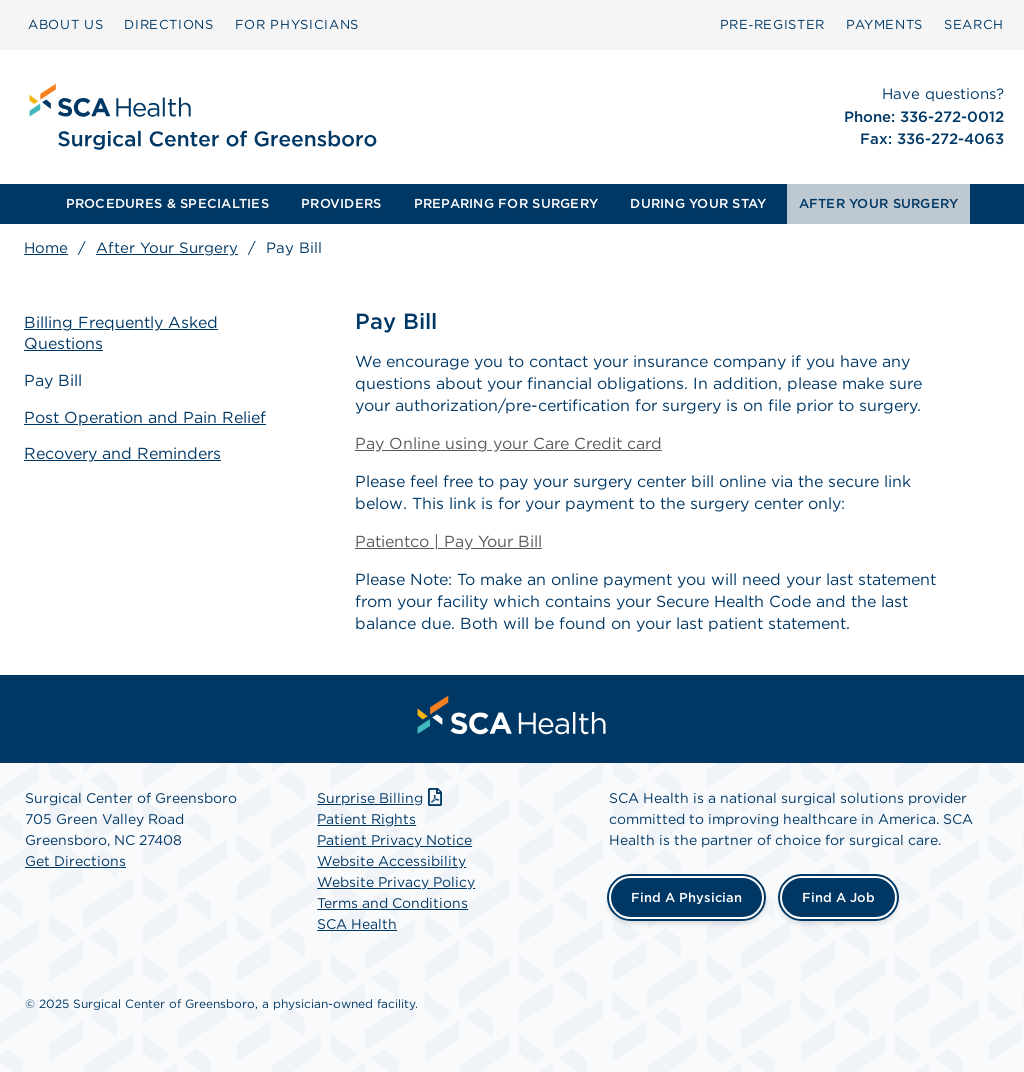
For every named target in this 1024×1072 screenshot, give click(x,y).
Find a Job (838, 897)
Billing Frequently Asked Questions (121, 333)
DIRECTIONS (169, 24)
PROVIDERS (341, 203)
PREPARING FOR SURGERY (506, 203)
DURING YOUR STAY (698, 203)
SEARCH (974, 24)
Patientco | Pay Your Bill (448, 541)
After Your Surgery (167, 248)
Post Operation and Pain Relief (145, 417)
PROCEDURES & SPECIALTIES (167, 203)
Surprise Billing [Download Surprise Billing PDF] (381, 798)
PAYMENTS (884, 24)
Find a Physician (686, 897)
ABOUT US (65, 24)
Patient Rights (366, 819)
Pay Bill (53, 380)
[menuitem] (65, 25)
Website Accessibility (391, 861)
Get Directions (75, 861)
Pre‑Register (772, 24)
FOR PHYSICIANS (297, 24)
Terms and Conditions (392, 903)
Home (46, 248)
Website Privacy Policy (396, 882)
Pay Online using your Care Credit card (508, 443)
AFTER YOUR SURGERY (879, 203)
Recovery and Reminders (122, 453)
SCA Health (357, 924)
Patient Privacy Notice (394, 840)
